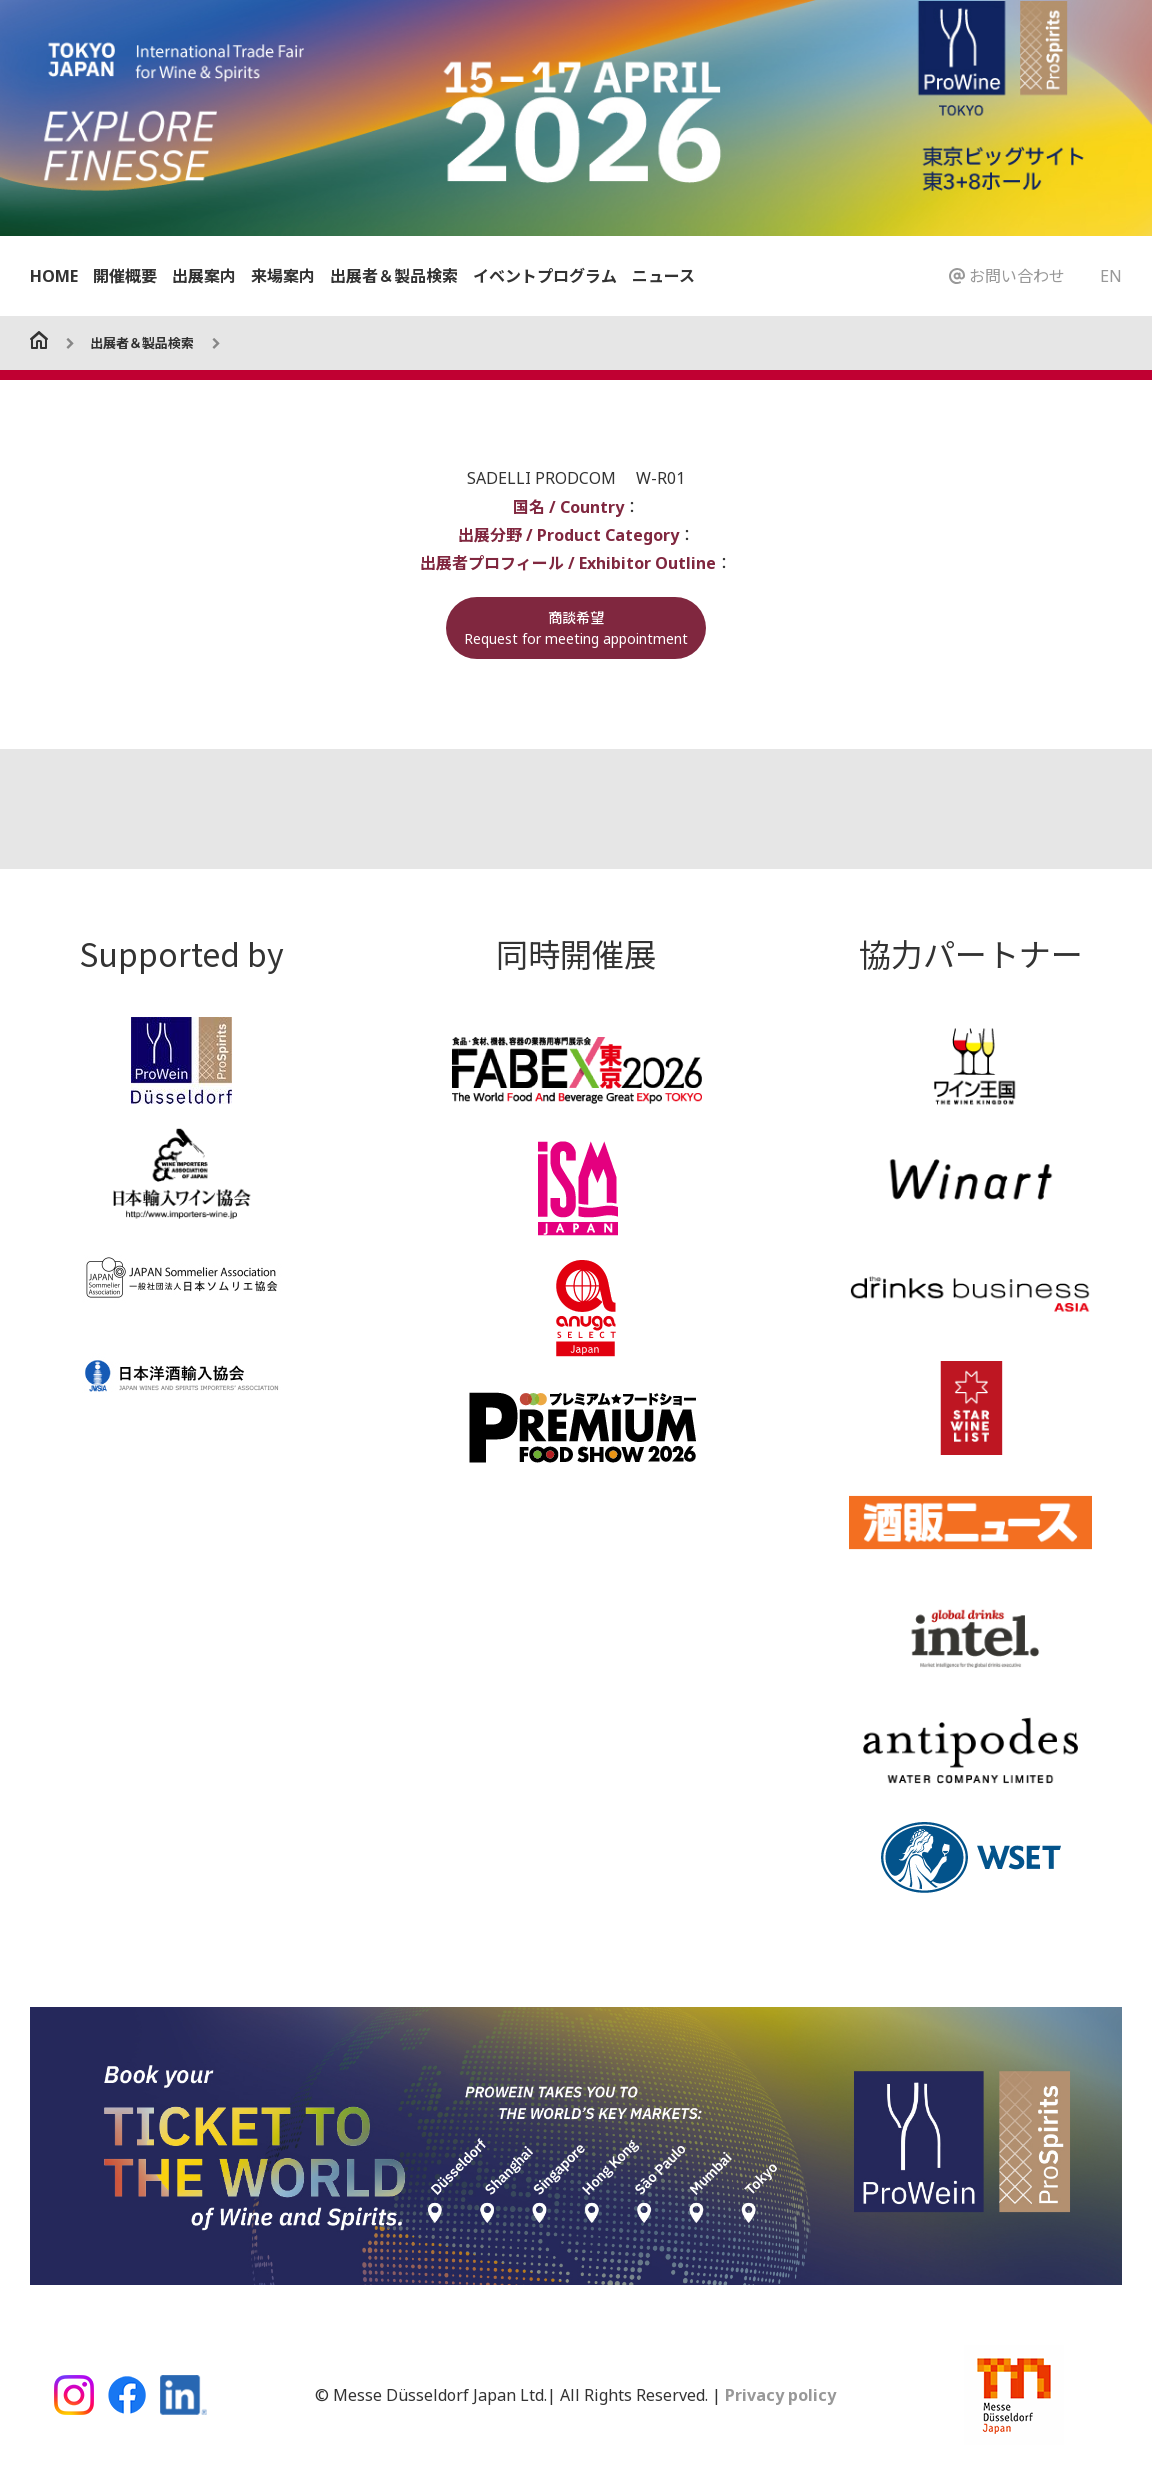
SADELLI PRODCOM (543, 478)
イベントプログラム (545, 276)
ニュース (663, 276)
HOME (54, 276)
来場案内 (283, 276)
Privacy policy (778, 2394)
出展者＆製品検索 (394, 276)
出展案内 (204, 276)
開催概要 (125, 276)
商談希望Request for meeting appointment (576, 627)
